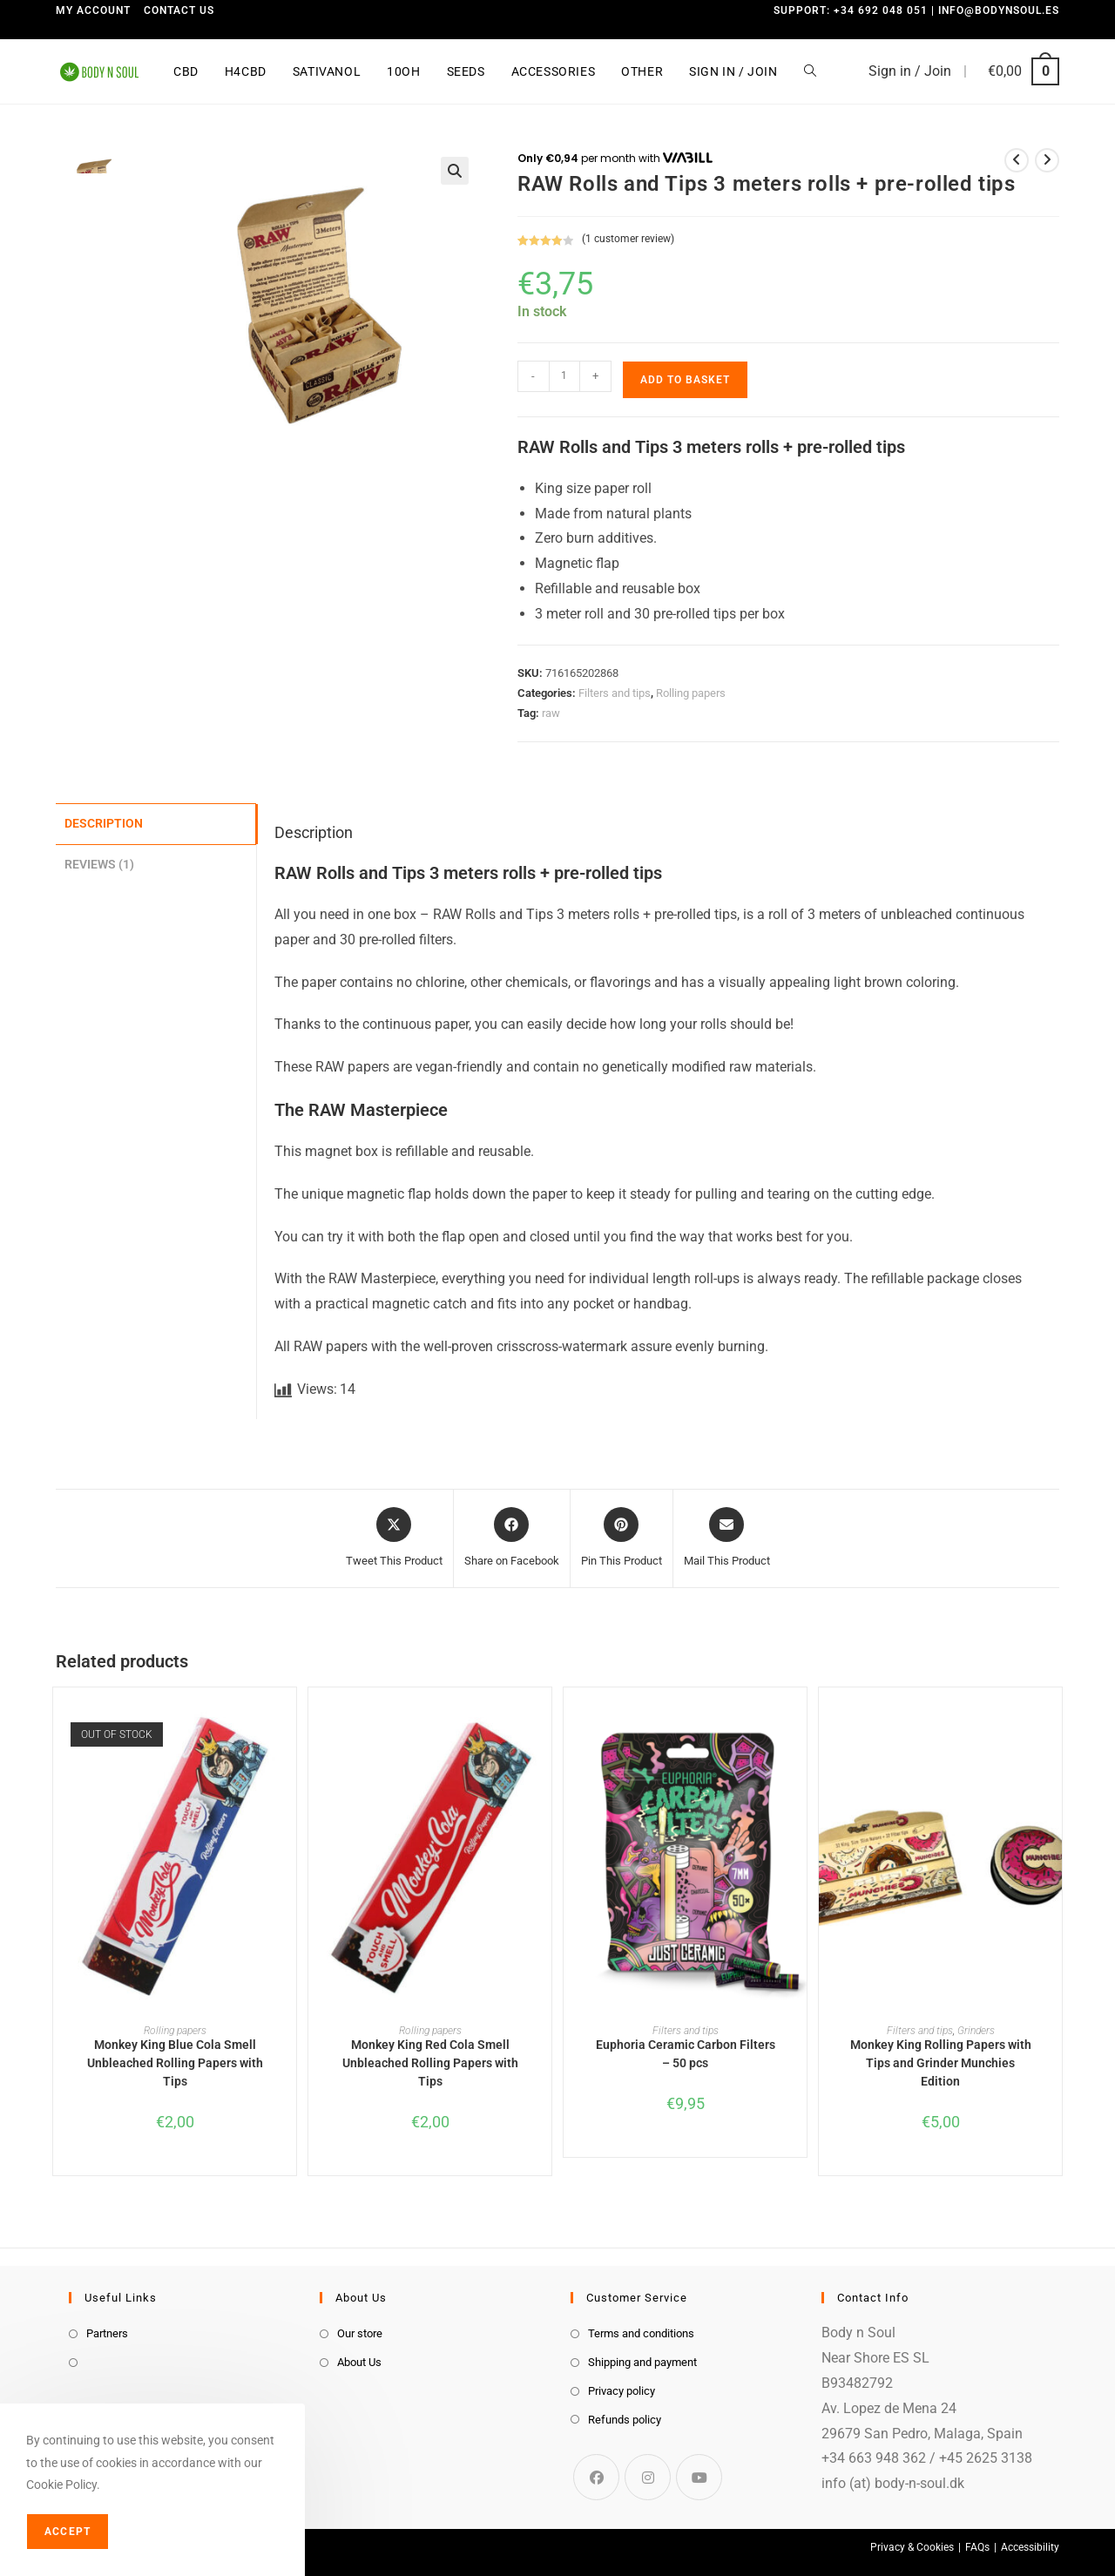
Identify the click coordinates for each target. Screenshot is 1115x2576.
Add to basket (685, 380)
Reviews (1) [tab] (99, 862)
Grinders (976, 2031)
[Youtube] (699, 2477)
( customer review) (628, 239)
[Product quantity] (564, 376)
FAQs (977, 2547)
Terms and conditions (641, 2333)
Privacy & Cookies (912, 2547)
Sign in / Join (909, 71)
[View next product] (1047, 160)
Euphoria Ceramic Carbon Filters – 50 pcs (685, 2054)
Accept (67, 2531)
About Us (359, 2362)
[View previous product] (1016, 160)
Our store (359, 2333)
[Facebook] (596, 2477)
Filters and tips (614, 693)
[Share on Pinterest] (621, 1538)
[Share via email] (727, 1538)
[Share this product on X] (394, 1538)
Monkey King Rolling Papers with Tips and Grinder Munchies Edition (940, 2063)
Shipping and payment (642, 2362)
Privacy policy (621, 2390)
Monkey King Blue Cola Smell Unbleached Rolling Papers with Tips (175, 2063)
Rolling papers (691, 693)
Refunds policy (624, 2419)
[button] (455, 171)
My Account (93, 10)
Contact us (179, 10)
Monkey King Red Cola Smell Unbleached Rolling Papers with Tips (430, 2063)
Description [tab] (103, 822)
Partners (107, 2333)
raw (551, 713)
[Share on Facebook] (511, 1538)
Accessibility (1030, 2547)
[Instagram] (648, 2477)
